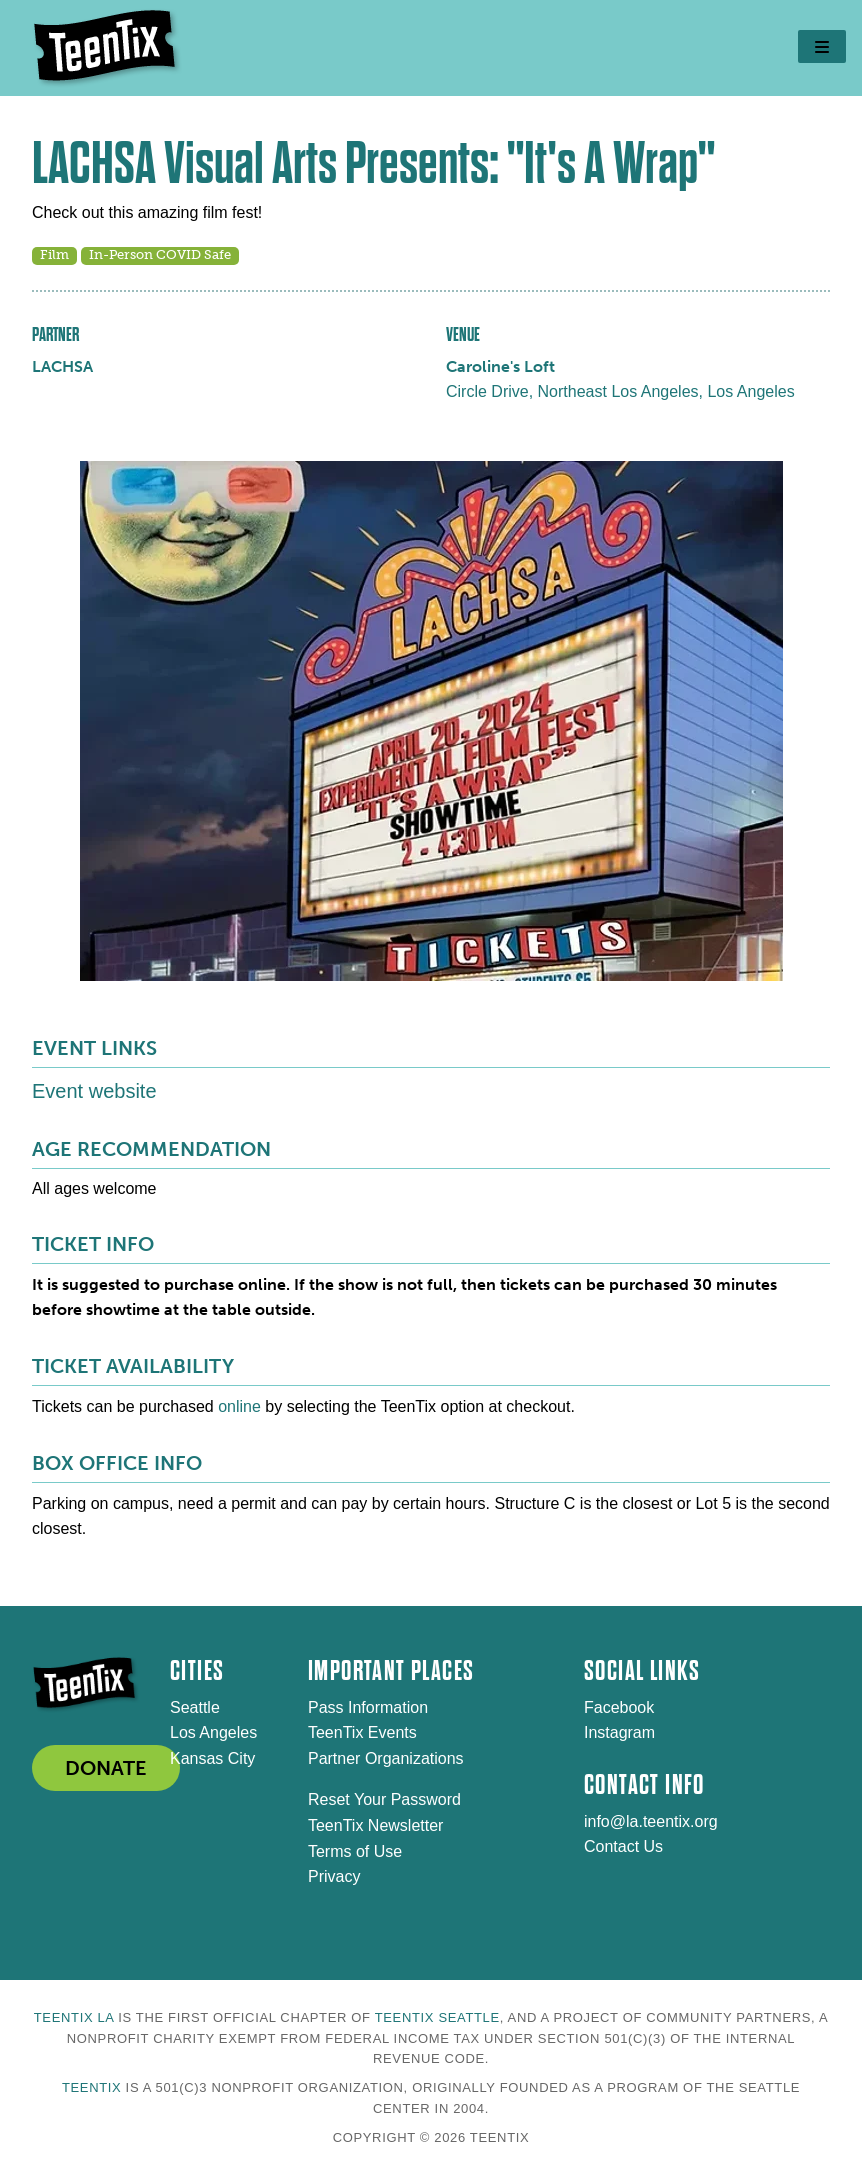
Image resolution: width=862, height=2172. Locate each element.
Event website (94, 1091)
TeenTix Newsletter (375, 1825)
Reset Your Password (384, 1799)
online (239, 1406)
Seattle (195, 1707)
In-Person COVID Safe (160, 254)
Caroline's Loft (500, 366)
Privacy (334, 1876)
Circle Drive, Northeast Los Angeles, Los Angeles (620, 391)
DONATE (106, 1768)
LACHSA (62, 366)
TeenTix (91, 2087)
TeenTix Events (362, 1732)
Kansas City (212, 1758)
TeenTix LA (74, 2017)
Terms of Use (355, 1851)
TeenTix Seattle (437, 2017)
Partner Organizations (386, 1758)
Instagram (619, 1732)
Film (54, 254)
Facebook (619, 1707)
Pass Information (368, 1707)
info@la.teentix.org (651, 1821)
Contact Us (623, 1846)
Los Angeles (213, 1732)
